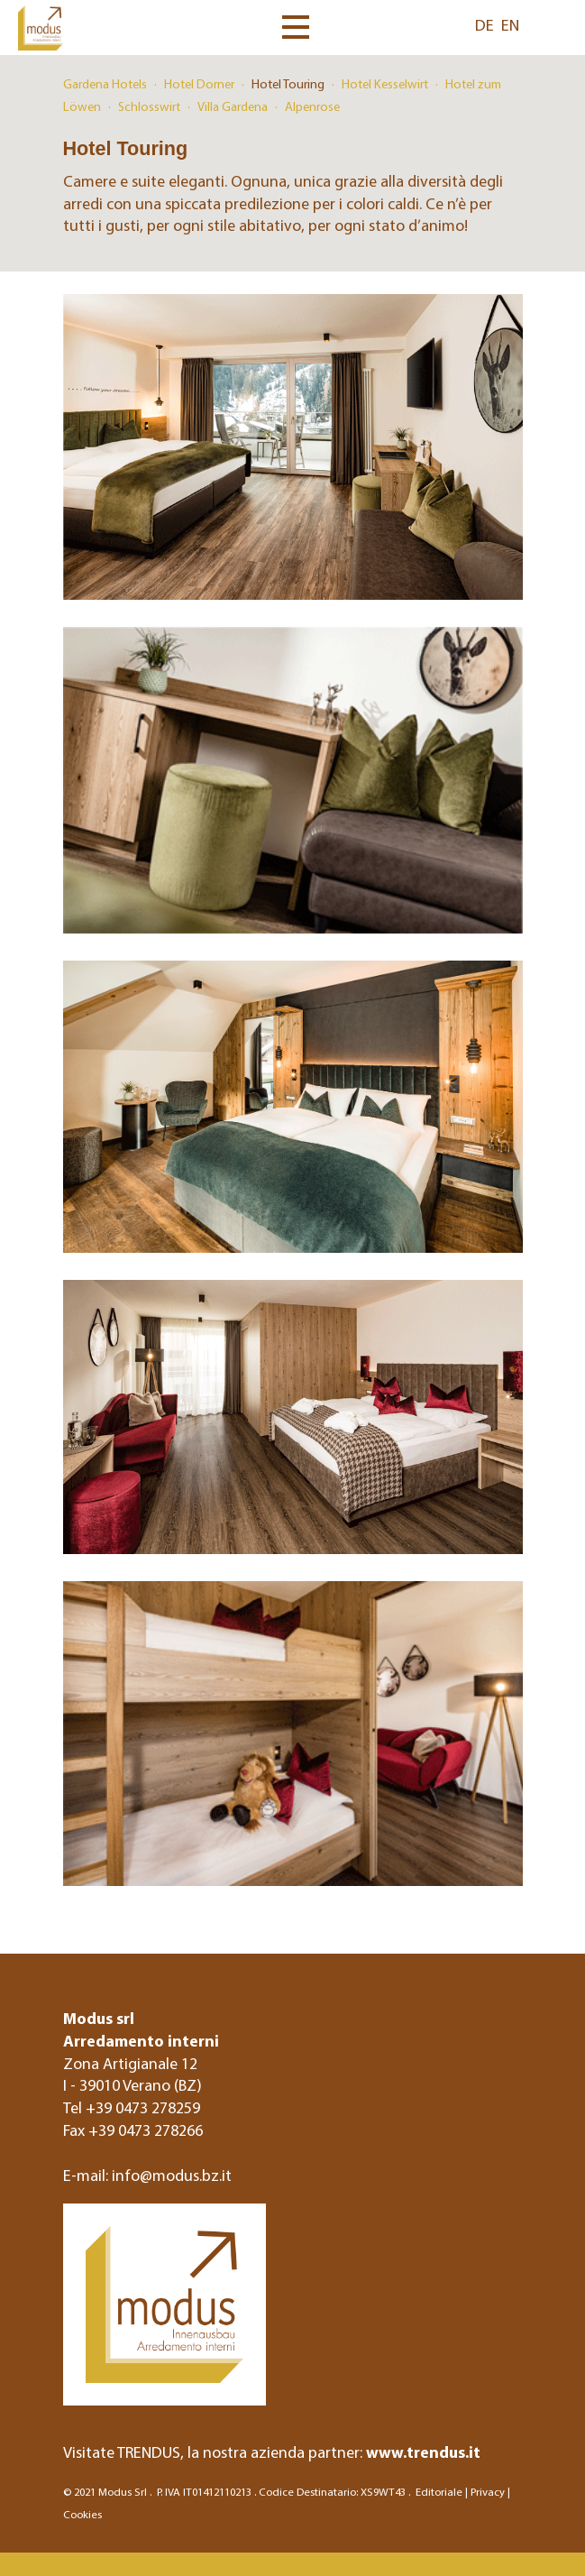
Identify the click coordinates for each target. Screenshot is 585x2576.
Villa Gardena (232, 106)
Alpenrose (312, 106)
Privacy (488, 2491)
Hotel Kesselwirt (385, 84)
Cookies (82, 2514)
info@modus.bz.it (172, 2175)
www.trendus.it (423, 2452)
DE (484, 24)
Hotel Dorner (199, 84)
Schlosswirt (149, 106)
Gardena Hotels (105, 84)
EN (510, 24)
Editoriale (439, 2491)
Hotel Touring (287, 84)
